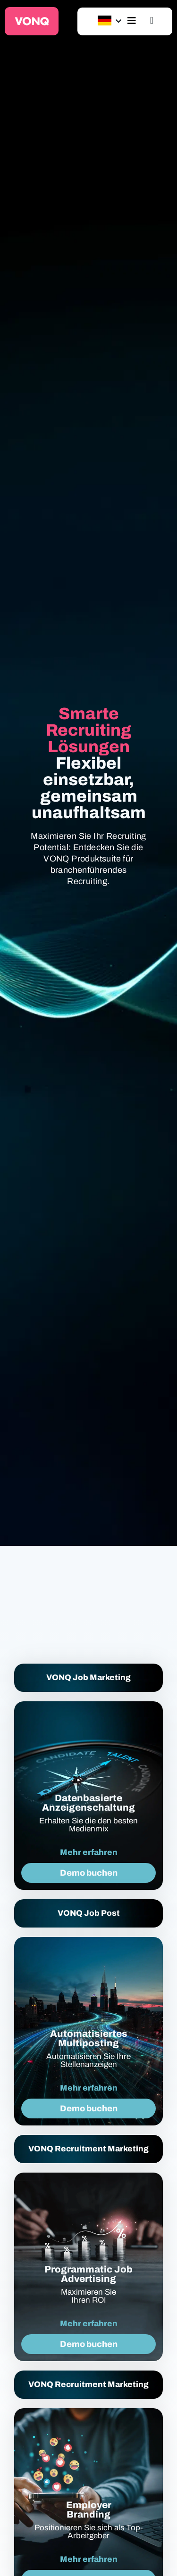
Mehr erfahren (89, 1852)
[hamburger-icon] (131, 20)
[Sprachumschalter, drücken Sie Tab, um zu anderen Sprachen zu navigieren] (104, 21)
